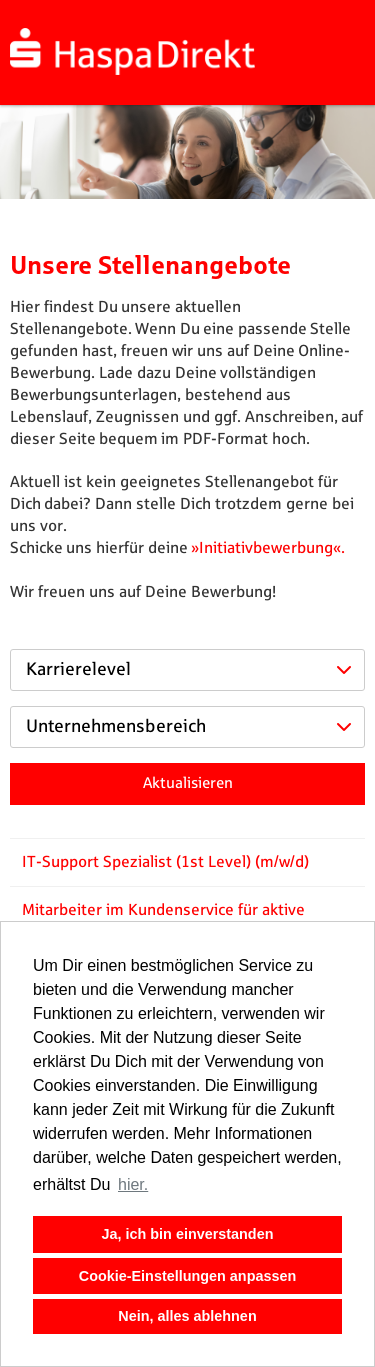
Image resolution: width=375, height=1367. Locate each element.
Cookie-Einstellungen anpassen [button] (188, 1276)
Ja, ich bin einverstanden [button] (188, 1234)
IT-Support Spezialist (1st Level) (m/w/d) (165, 862)
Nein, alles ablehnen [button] (187, 1316)
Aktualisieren (188, 783)
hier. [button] (133, 1184)
